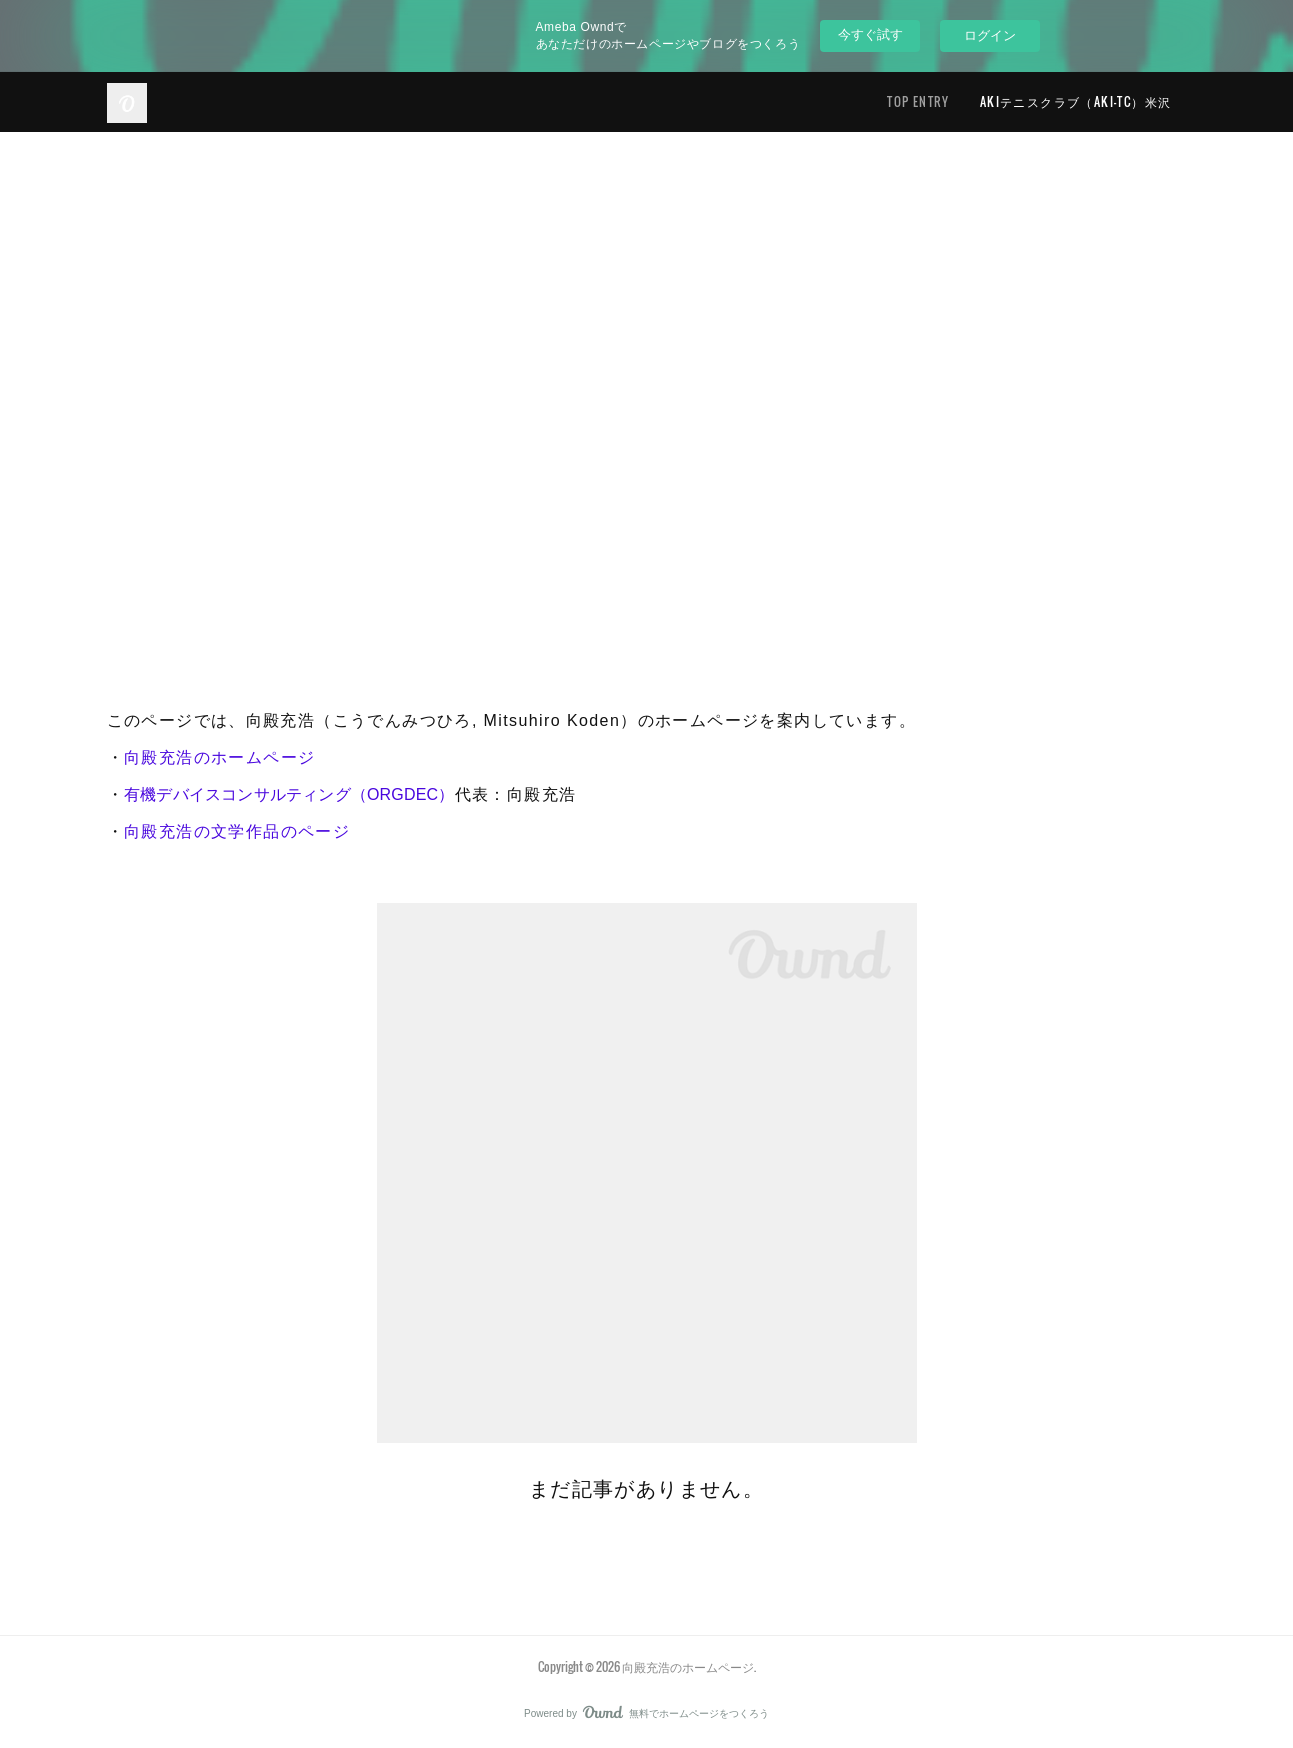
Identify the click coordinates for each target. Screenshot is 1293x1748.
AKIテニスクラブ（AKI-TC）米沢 (1076, 101)
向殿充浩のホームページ (219, 757)
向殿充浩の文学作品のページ (237, 831)
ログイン (990, 35)
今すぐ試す (870, 34)
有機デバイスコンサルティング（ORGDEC (281, 794)
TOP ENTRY (918, 101)
